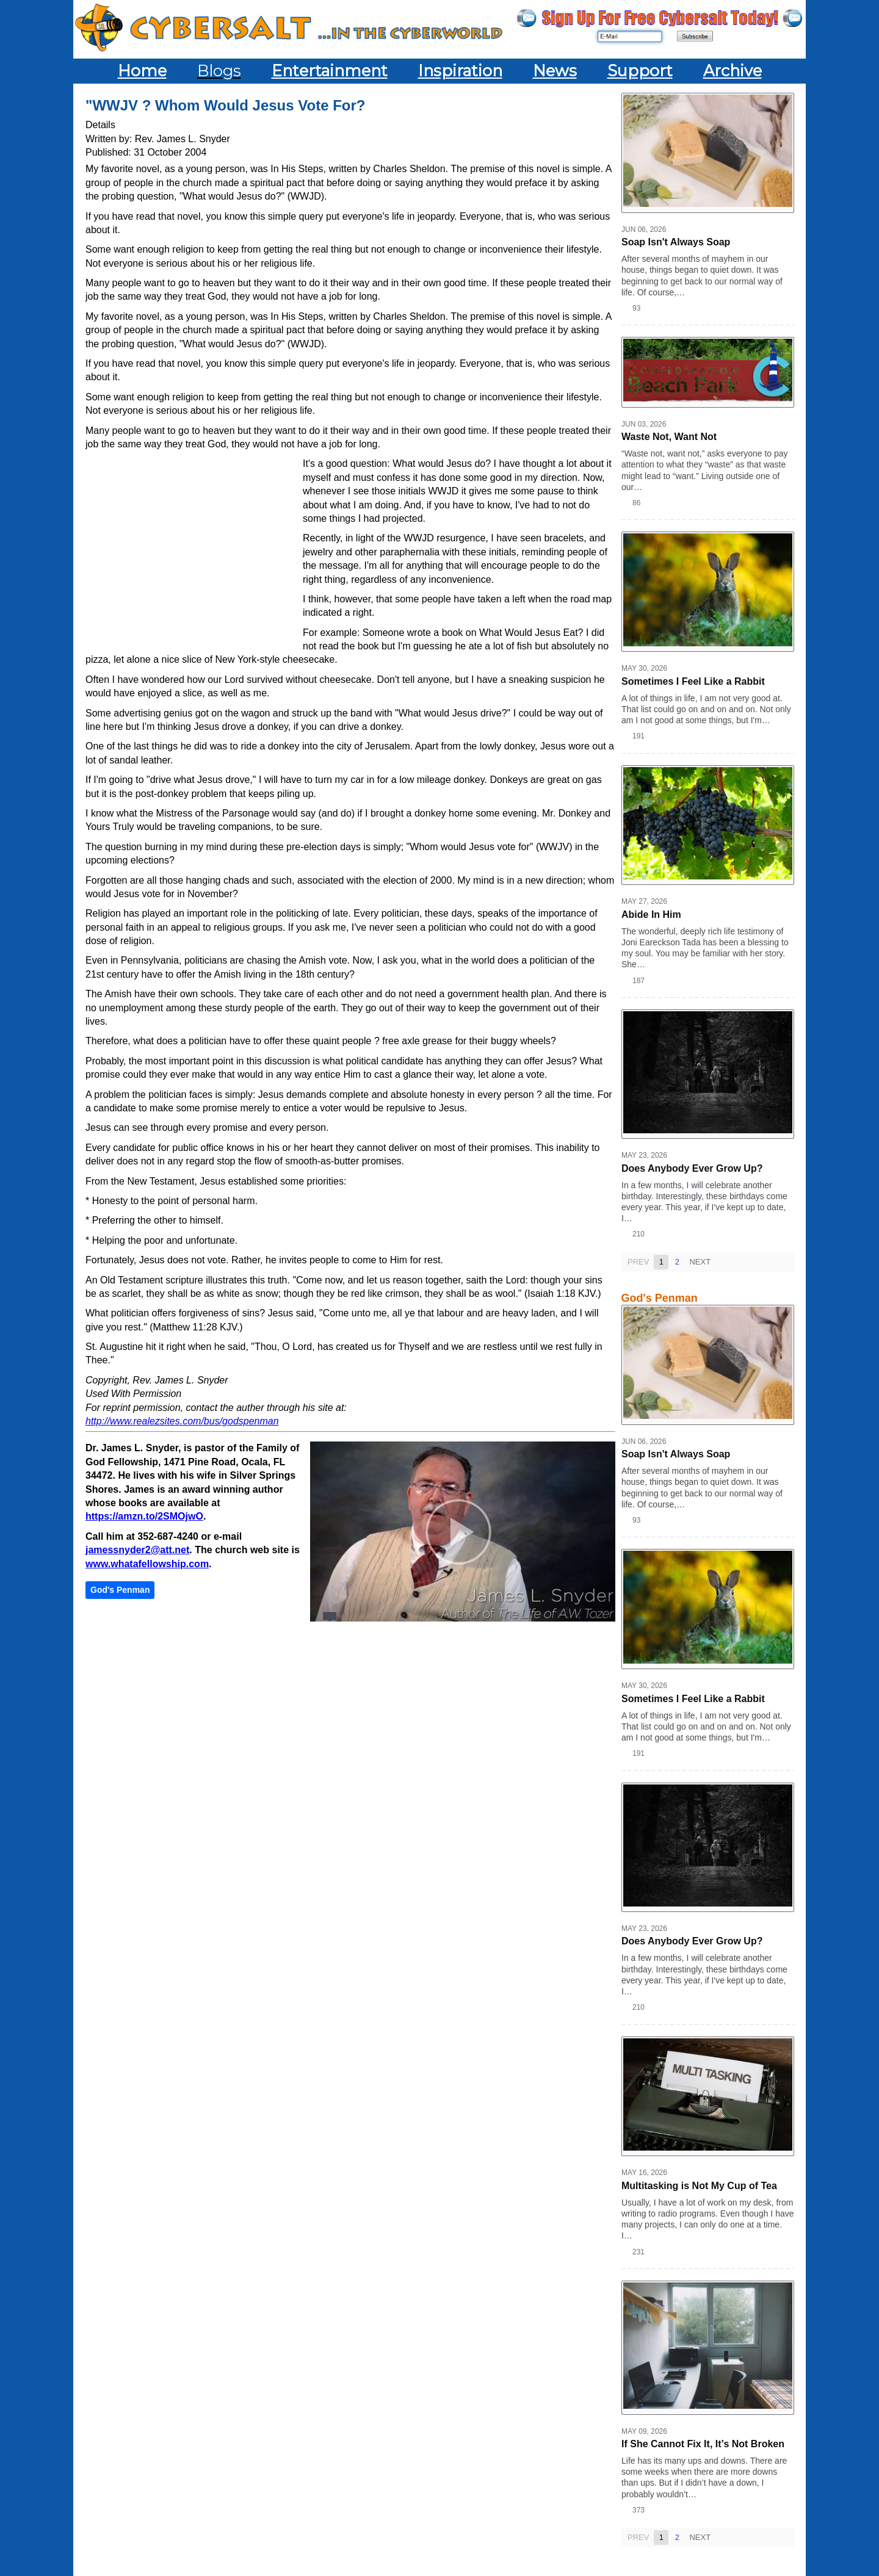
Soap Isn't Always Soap (675, 242)
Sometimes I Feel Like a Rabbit (693, 681)
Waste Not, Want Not (669, 436)
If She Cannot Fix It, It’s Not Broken (702, 2444)
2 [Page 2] (677, 1261)
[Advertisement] (194, 545)
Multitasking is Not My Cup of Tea (699, 2186)
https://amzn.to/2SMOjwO (144, 1516)
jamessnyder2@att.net (137, 1550)
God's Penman (120, 1590)
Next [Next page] (700, 1261)
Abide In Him (651, 914)
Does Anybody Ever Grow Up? (691, 1168)
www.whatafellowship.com (147, 1564)
